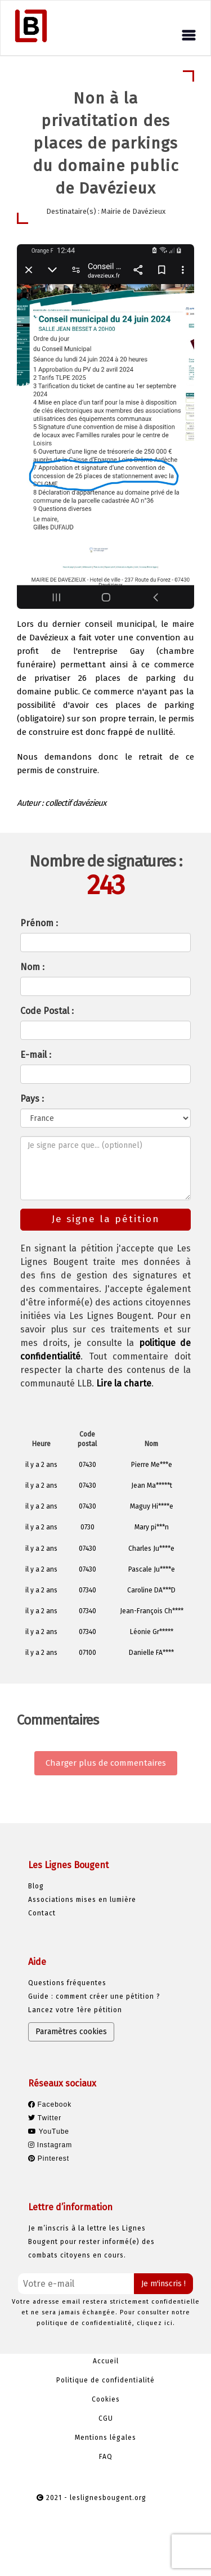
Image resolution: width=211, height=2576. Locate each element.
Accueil (106, 2361)
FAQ (106, 2457)
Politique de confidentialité (105, 2380)
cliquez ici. (156, 2323)
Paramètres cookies (71, 2031)
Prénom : (39, 923)
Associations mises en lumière (82, 1900)
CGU (105, 2418)
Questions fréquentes (67, 1983)
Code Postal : (47, 1011)
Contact (42, 1913)
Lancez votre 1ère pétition (75, 2010)
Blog (36, 1886)
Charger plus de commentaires (106, 1763)
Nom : (32, 967)
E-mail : (35, 1054)
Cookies (106, 2399)
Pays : (32, 1098)
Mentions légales (105, 2438)
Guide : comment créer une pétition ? (94, 1996)
